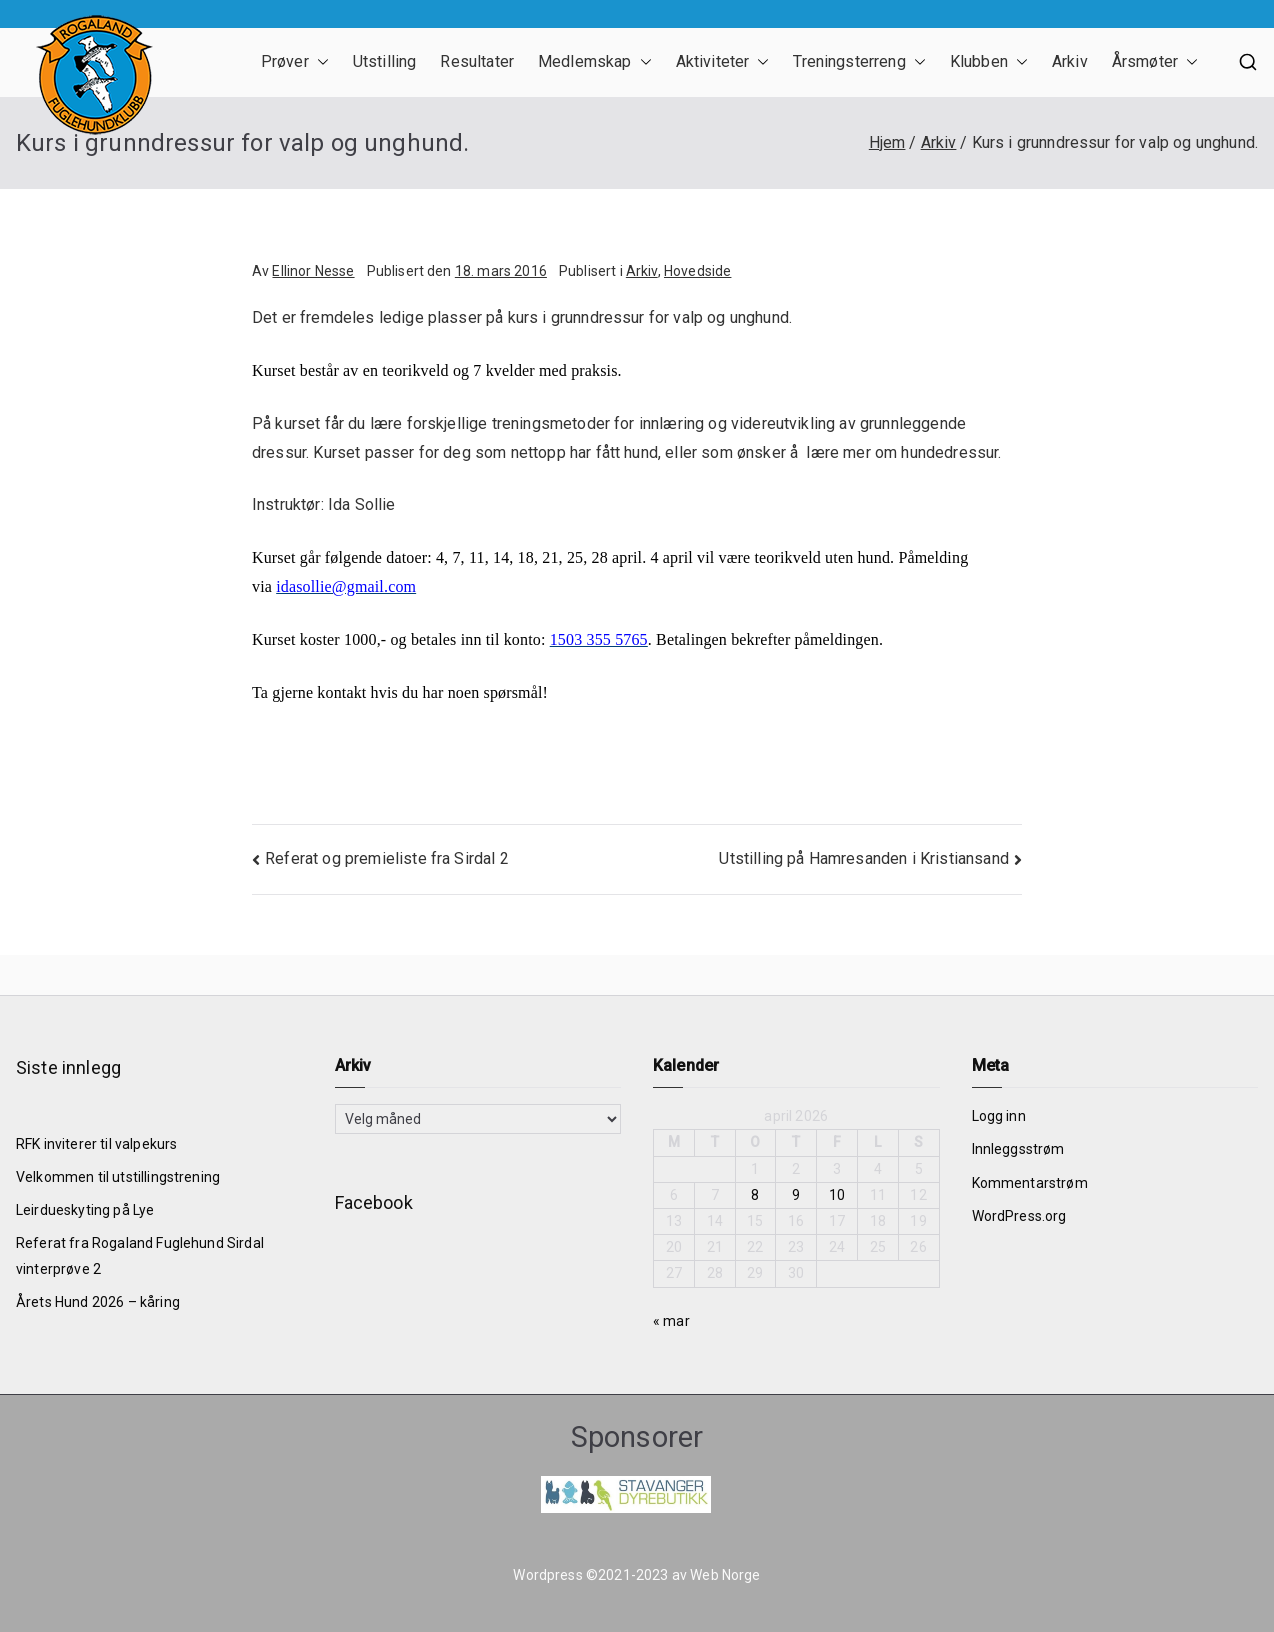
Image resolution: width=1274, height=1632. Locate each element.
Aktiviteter (723, 62)
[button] (319, 62)
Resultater (477, 61)
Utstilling (385, 61)
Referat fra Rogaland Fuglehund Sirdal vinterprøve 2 (140, 1255)
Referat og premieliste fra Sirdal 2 (387, 858)
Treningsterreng (859, 62)
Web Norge (725, 1575)
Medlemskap (595, 62)
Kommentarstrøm (1030, 1183)
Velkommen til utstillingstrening (118, 1177)
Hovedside (697, 271)
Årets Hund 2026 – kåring (98, 1302)
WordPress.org (1019, 1216)
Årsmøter (1155, 62)
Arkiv (1070, 61)
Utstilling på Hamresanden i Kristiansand (863, 858)
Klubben (989, 62)
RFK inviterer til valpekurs (96, 1144)
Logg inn (999, 1116)
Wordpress (547, 1575)
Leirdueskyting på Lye (85, 1210)
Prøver (295, 62)
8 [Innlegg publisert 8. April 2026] (755, 1195)
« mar (671, 1321)
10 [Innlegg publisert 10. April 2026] (837, 1195)
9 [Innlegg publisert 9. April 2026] (796, 1195)
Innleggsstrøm (1018, 1149)
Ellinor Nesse (313, 271)
